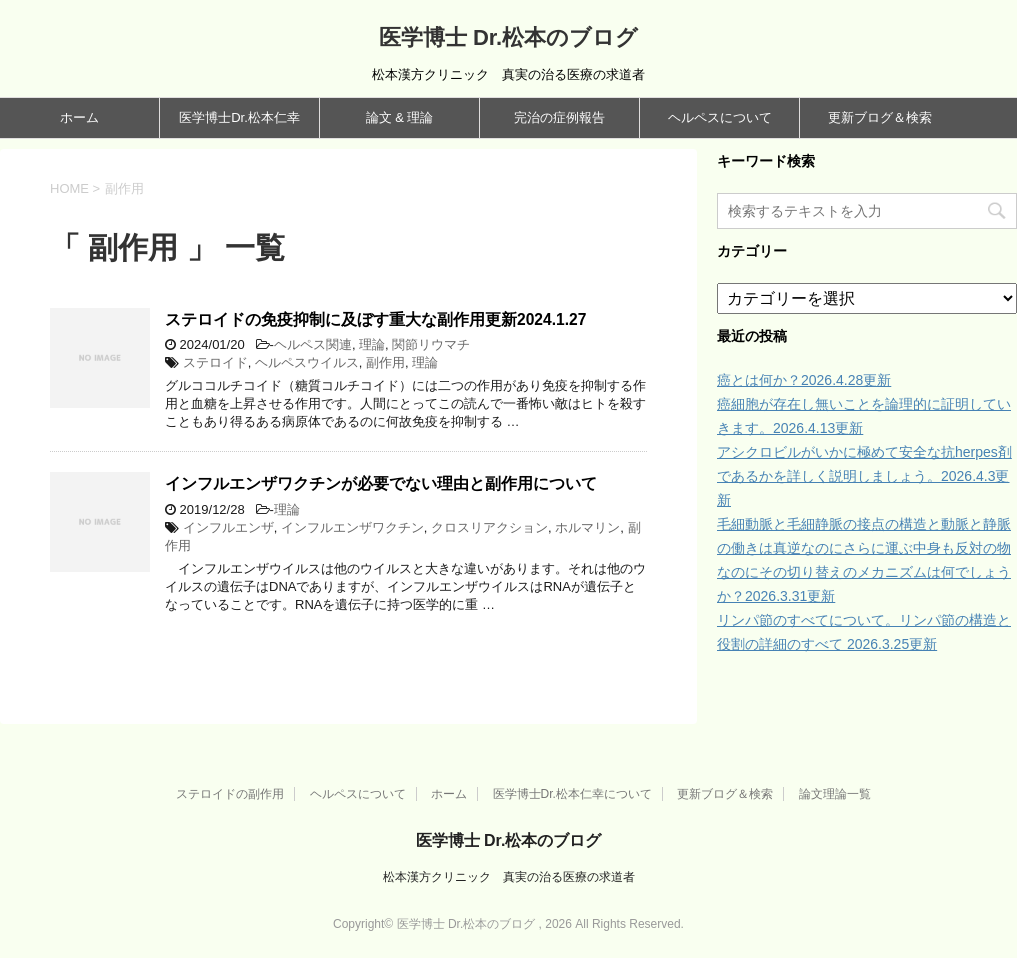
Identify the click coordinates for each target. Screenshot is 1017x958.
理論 (372, 344)
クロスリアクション (489, 527)
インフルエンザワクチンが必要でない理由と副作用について (381, 483)
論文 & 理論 (400, 117)
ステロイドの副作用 (230, 794)
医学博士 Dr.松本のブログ (508, 37)
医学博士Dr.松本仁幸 (239, 117)
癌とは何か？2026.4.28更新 (804, 380)
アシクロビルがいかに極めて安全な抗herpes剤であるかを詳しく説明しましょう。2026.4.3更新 (864, 476)
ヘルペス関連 (313, 344)
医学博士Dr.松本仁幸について (572, 794)
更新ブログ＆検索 (880, 117)
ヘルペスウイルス (307, 362)
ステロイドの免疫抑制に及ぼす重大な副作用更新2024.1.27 (375, 319)
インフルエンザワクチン (352, 527)
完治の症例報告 (559, 117)
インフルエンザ (228, 527)
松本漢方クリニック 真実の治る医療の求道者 (509, 877)
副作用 (385, 362)
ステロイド (215, 362)
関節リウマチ (431, 344)
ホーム (79, 117)
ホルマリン (587, 527)
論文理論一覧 (835, 794)
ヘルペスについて (720, 117)
